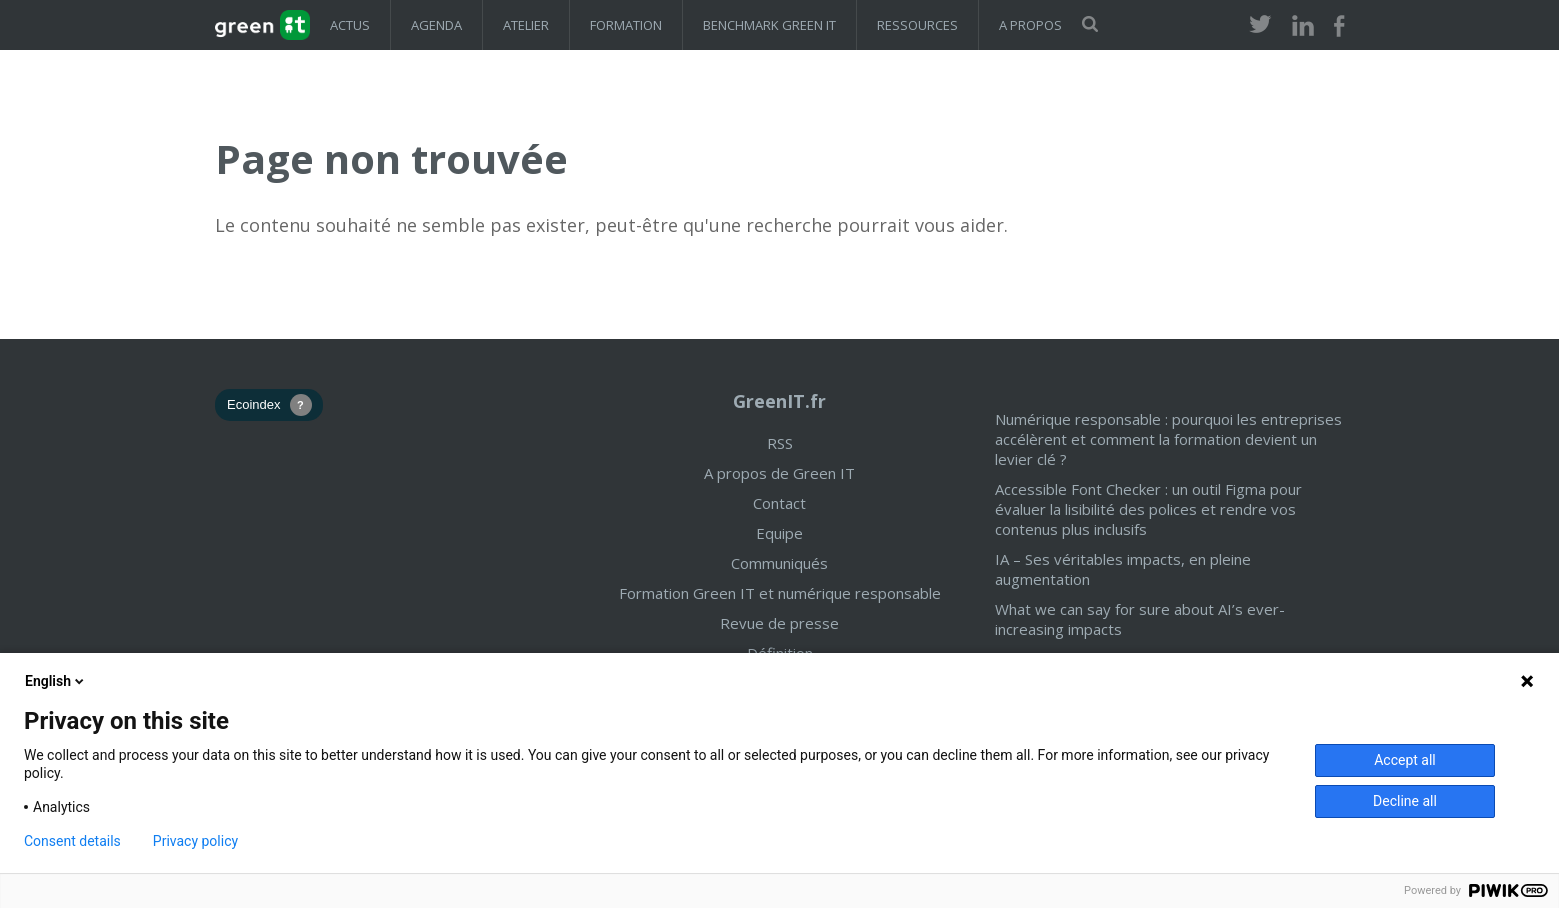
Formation (626, 25)
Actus (350, 25)
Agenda (436, 25)
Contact (779, 503)
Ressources (917, 25)
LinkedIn (1303, 27)
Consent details (72, 841)
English (56, 681)
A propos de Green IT (779, 473)
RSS (780, 443)
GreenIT (262, 25)
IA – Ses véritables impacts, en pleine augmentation (1123, 569)
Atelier (526, 25)
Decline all (1405, 801)
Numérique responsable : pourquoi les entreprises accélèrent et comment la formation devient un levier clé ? (1168, 439)
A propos (1030, 25)
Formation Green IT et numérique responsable (780, 593)
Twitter (1260, 27)
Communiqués (779, 563)
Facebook (1339, 27)
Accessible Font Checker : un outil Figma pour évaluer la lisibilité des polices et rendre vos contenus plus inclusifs (1148, 509)
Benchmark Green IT (769, 25)
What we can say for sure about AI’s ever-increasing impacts (1140, 619)
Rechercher (1090, 24)
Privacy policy (195, 841)
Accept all (1405, 760)
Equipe (779, 533)
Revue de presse (779, 623)
